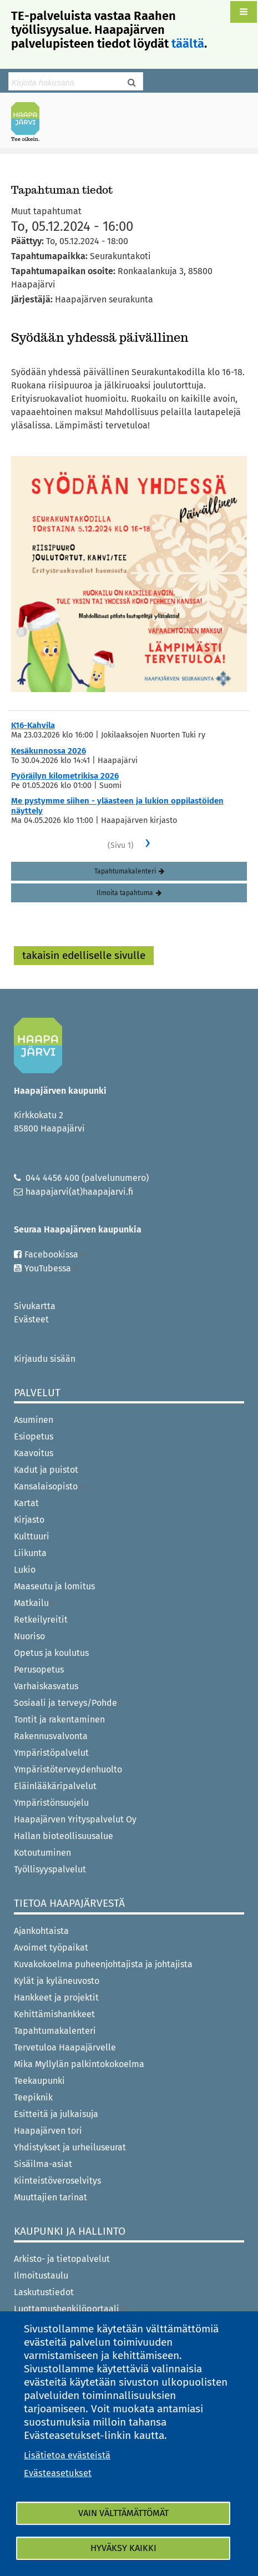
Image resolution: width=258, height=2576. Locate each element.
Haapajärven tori (48, 2130)
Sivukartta (34, 1306)
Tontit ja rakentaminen (59, 1719)
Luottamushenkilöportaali (70, 2309)
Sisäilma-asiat (43, 2164)
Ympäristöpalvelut (51, 1752)
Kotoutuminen (42, 1852)
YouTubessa (51, 1268)
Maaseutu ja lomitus (54, 1586)
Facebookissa (55, 1254)
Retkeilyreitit (41, 1619)
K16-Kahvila (33, 725)
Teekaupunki (39, 2080)
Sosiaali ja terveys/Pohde (69, 1703)
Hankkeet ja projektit (56, 1997)
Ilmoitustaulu (41, 2275)
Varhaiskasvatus (46, 1686)
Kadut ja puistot (46, 1469)
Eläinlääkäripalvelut (55, 1786)
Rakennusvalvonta (51, 1736)
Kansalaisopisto (51, 1486)
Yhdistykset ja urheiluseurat (70, 2147)
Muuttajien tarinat (50, 2197)
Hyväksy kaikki (123, 2548)
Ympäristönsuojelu (51, 1802)
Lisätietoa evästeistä (67, 2455)
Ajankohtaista (41, 1931)
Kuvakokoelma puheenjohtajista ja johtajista (103, 1964)
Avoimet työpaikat (51, 1947)
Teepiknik (33, 2097)
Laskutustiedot (44, 2292)
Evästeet (31, 1319)
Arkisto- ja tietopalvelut (62, 2259)
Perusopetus (39, 1669)
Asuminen (33, 1420)
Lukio (25, 1569)
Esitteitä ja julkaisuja (56, 2114)
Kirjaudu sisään (44, 1358)
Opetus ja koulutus (51, 1653)
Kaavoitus (33, 1453)
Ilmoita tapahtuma (125, 893)
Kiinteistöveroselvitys (57, 2180)
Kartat (26, 1503)
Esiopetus (33, 1436)
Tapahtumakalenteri (125, 871)
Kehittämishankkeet (54, 2014)
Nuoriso (29, 1636)
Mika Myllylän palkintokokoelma (79, 2064)
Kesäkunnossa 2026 (48, 751)
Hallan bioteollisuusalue (63, 1836)
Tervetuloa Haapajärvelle (65, 2047)
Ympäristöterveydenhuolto (68, 1769)
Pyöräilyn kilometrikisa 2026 (65, 776)
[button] (243, 12)
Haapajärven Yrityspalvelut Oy (75, 1819)
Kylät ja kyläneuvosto (56, 1981)
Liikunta (30, 1553)
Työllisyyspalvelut (50, 1869)
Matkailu (35, 1603)
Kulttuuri (31, 1536)
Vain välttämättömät (123, 2513)
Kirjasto (29, 1519)
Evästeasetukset (58, 2473)
